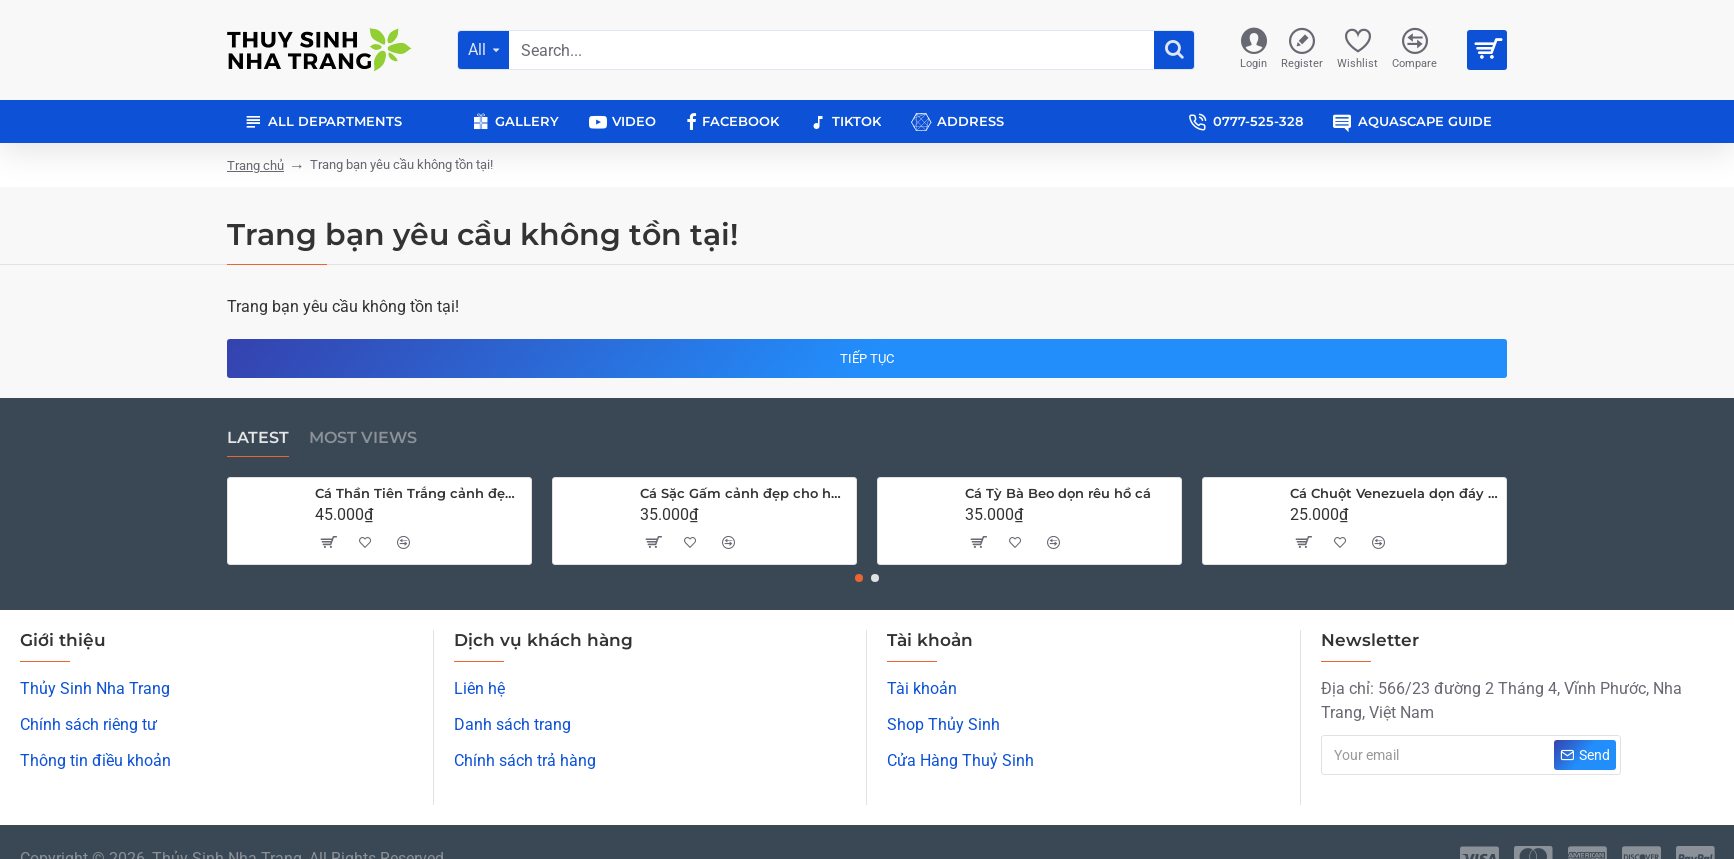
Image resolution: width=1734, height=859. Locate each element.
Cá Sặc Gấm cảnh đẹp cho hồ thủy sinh (744, 493)
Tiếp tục (867, 358)
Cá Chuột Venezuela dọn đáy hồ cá (1394, 493)
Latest (258, 437)
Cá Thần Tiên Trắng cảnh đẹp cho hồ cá (419, 493)
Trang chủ (255, 165)
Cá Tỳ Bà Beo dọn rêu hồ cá (1058, 493)
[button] (859, 578)
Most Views (363, 437)
